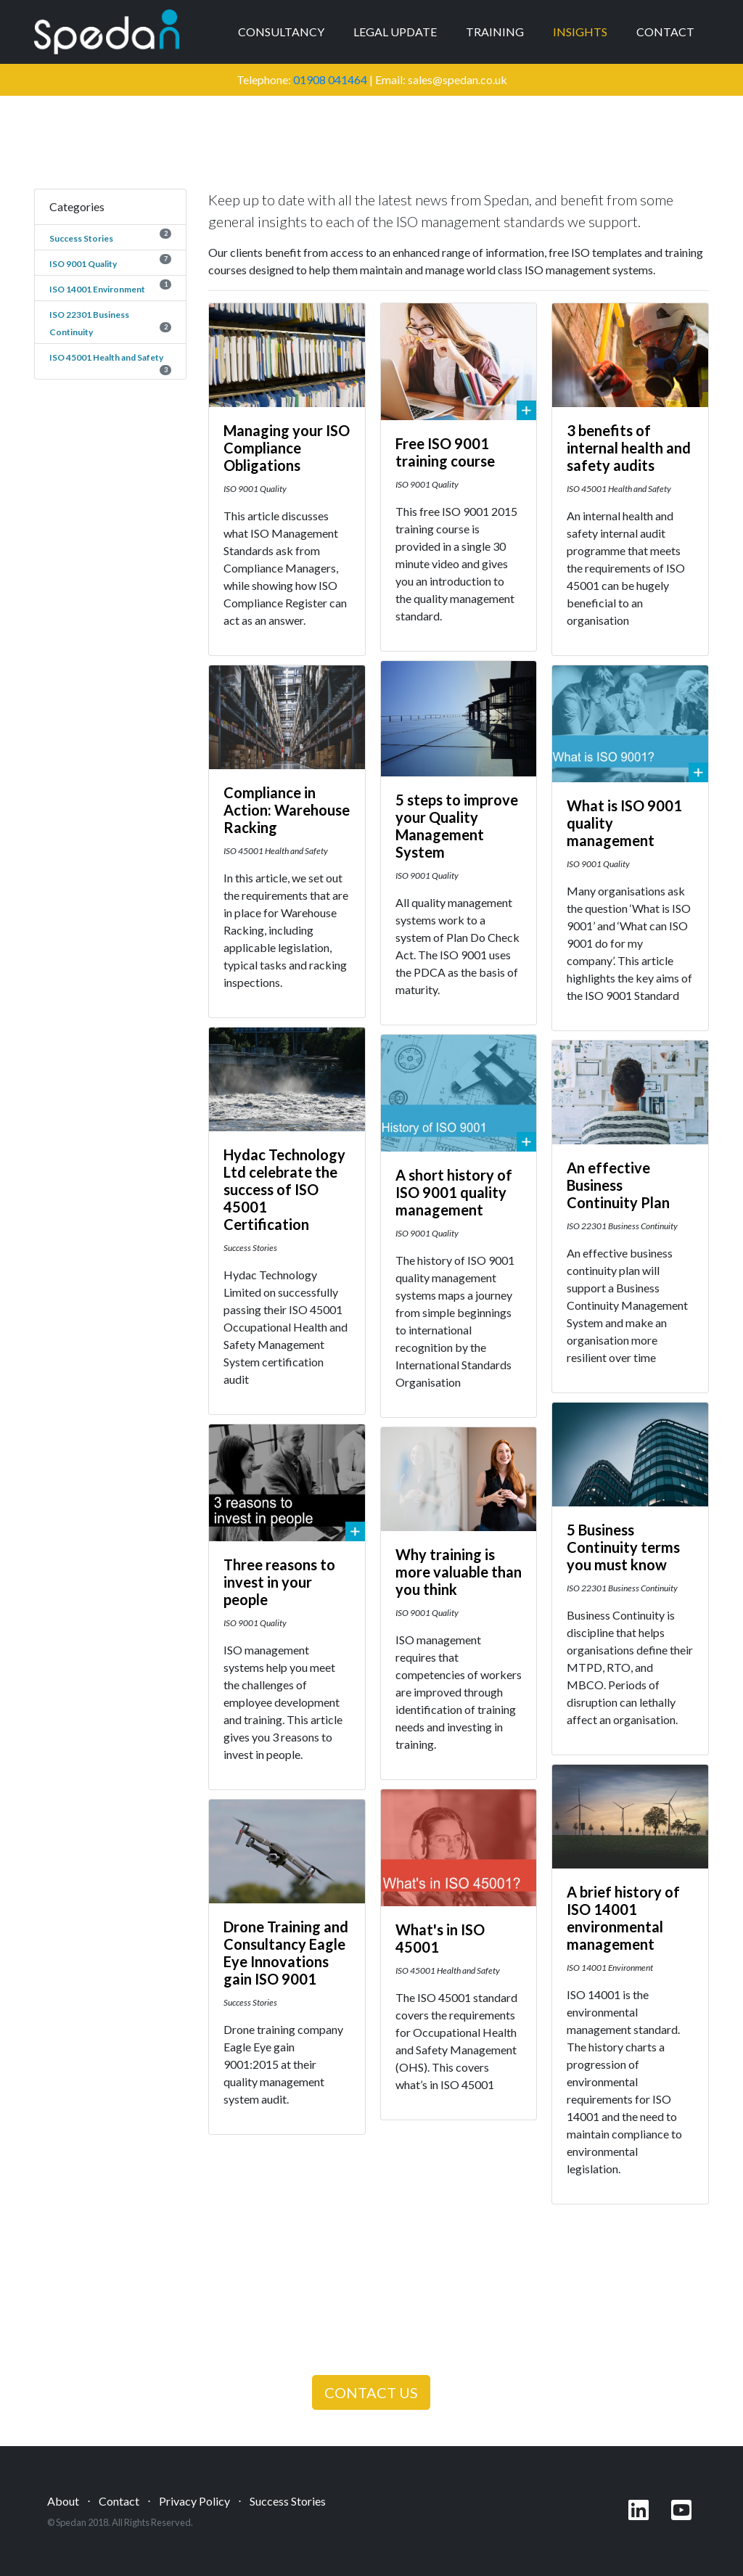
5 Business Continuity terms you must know (623, 1547)
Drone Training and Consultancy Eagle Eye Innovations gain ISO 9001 (285, 1953)
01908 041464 (330, 79)
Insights (580, 31)
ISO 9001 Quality (83, 263)
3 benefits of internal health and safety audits (629, 448)
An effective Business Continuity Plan (618, 1185)
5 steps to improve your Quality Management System (456, 826)
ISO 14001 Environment (97, 289)
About (63, 2501)
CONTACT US (371, 2392)
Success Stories (81, 238)
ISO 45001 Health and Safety (106, 357)
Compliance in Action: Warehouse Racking (286, 810)
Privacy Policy (194, 2501)
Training (495, 31)
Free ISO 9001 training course (445, 452)
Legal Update (395, 31)
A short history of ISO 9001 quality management (453, 1192)
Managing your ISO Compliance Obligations (286, 448)
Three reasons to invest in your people (279, 1582)
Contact (665, 31)
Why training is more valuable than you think (458, 1572)
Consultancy (281, 31)
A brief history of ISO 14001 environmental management (623, 1918)
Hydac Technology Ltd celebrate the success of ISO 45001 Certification (284, 1189)
